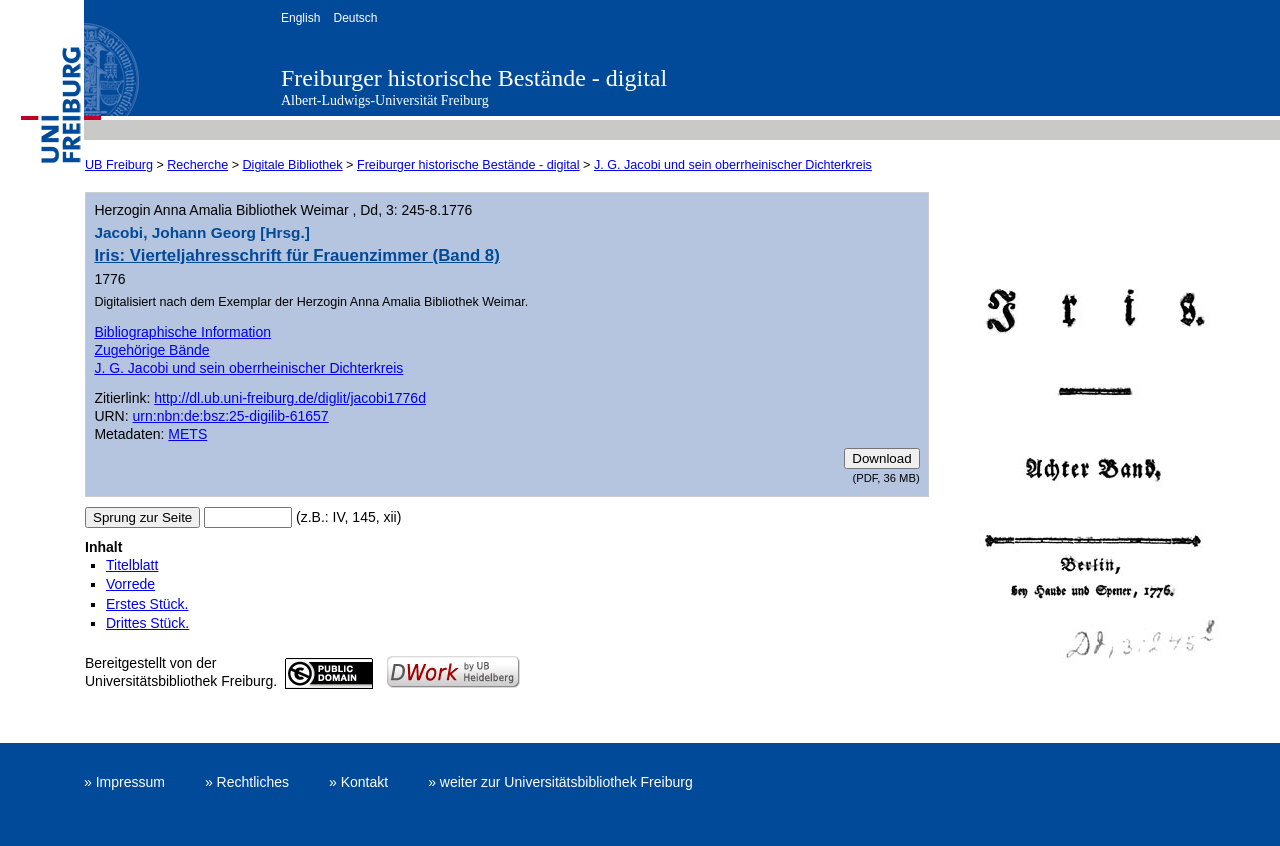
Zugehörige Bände (151, 350)
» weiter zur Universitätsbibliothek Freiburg (560, 782)
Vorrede (130, 584)
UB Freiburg (119, 165)
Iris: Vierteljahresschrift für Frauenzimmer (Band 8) (296, 255)
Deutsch (355, 18)
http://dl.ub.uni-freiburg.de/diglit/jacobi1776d (290, 398)
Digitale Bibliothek (293, 165)
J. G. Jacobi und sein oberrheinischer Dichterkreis (733, 165)
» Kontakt (358, 782)
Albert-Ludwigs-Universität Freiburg (385, 100)
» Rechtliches (247, 782)
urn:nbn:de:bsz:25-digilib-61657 (231, 416)
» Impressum (124, 782)
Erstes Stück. (147, 604)
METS (187, 434)
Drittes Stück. (147, 623)
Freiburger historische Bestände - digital (474, 78)
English (300, 18)
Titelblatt (132, 565)
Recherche (197, 165)
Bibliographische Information (182, 332)
